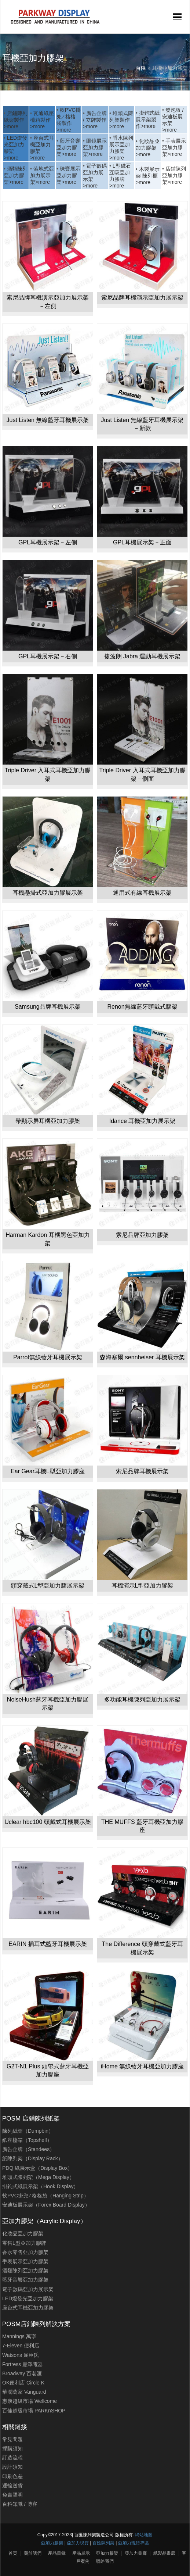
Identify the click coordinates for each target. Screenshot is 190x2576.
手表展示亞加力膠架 (25, 2261)
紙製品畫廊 (164, 2553)
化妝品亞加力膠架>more (148, 147)
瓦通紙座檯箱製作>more (42, 119)
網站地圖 (144, 2534)
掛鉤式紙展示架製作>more (148, 119)
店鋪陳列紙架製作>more (16, 119)
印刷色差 (12, 2476)
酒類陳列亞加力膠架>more (16, 175)
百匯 (141, 68)
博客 (32, 2504)
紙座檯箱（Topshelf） (27, 2140)
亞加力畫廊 (136, 2553)
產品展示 (81, 2553)
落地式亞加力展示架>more (42, 175)
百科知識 (12, 2504)
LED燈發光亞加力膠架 (27, 2298)
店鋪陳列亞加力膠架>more (174, 175)
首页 (12, 2553)
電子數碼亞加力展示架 (28, 2289)
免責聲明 (12, 2495)
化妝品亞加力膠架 (22, 2233)
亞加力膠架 (52, 2542)
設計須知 (12, 2467)
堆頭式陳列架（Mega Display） (38, 2177)
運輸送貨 (12, 2486)
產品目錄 (57, 2553)
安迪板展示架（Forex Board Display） (46, 2205)
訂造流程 (12, 2458)
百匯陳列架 (103, 2542)
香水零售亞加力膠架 (25, 2252)
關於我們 (32, 2553)
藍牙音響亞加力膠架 (25, 2280)
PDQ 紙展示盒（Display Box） (37, 2168)
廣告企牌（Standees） (28, 2149)
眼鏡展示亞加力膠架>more (95, 147)
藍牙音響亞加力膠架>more (68, 147)
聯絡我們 (105, 2561)
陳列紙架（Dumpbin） (28, 2131)
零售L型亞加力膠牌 (24, 2243)
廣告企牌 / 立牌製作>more (95, 119)
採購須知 (12, 2448)
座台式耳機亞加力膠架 (28, 2308)
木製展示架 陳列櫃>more (148, 175)
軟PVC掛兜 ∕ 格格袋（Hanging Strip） (45, 2195)
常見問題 (12, 2439)
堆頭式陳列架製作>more (121, 119)
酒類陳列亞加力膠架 (25, 2270)
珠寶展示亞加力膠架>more (68, 175)
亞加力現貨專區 (133, 2542)
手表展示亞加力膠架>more (174, 147)
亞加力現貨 (78, 2542)
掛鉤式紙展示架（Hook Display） (40, 2186)
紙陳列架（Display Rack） (32, 2158)
